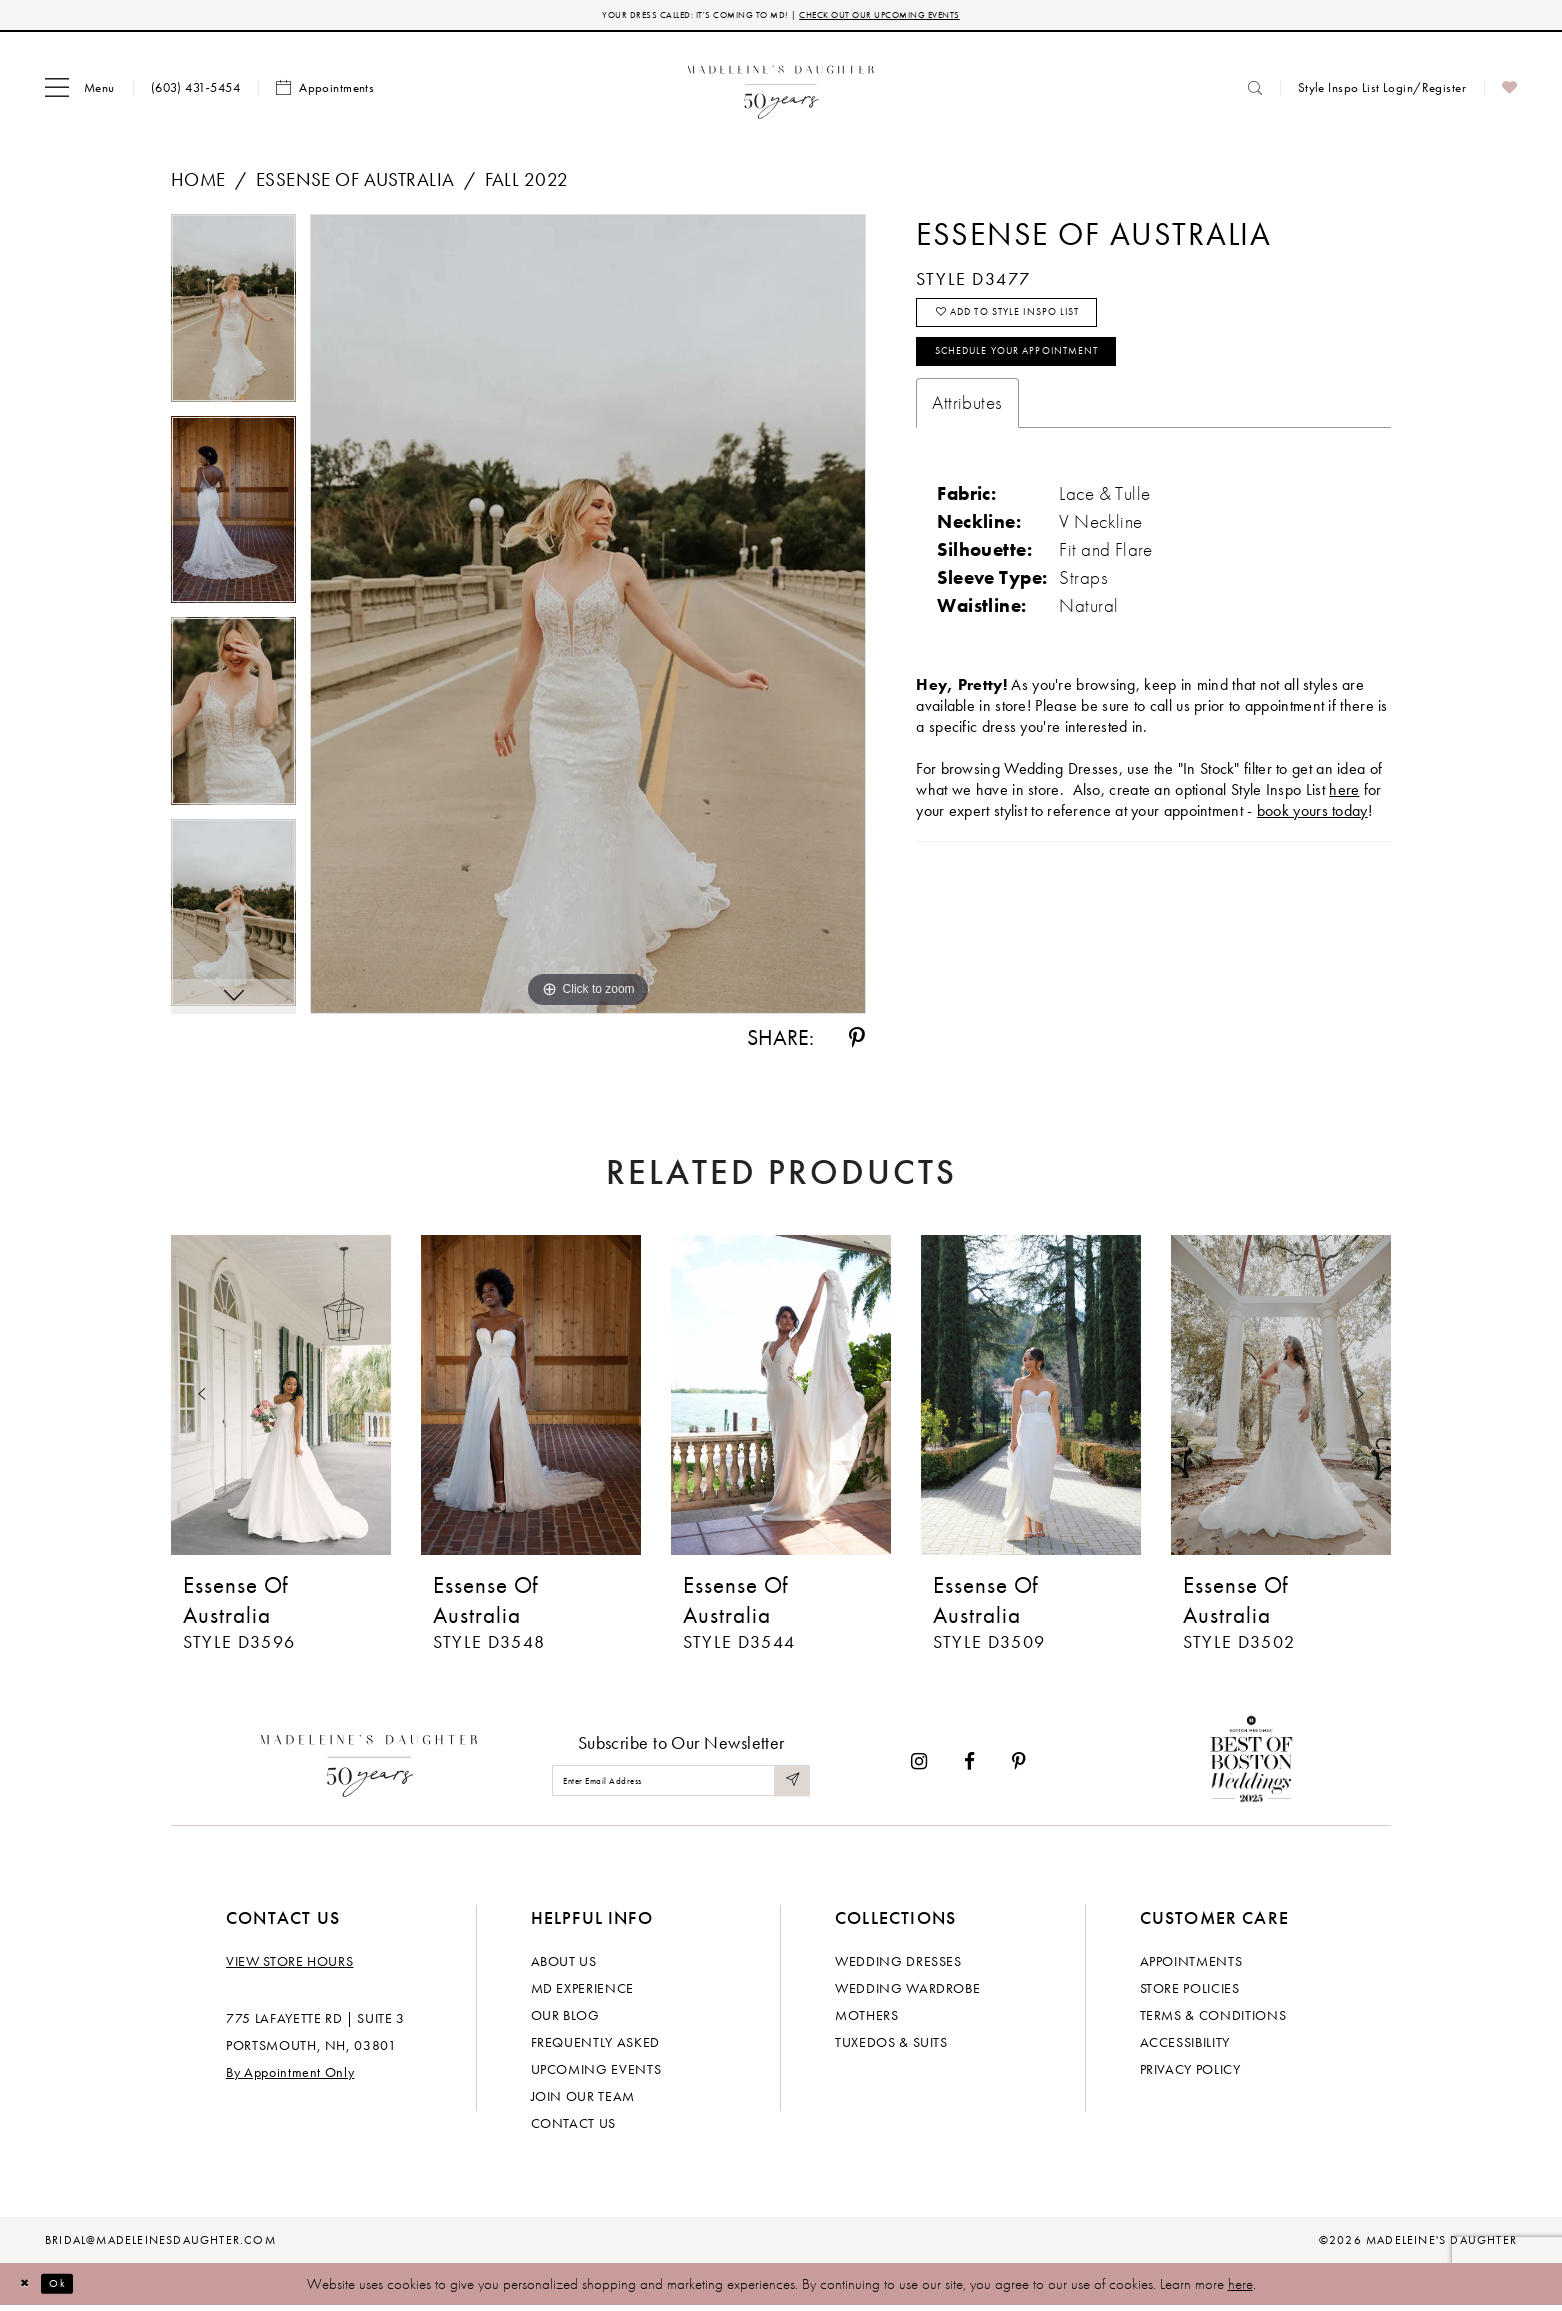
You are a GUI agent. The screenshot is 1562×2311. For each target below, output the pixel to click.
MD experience (582, 1993)
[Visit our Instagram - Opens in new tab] (919, 1766)
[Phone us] (195, 92)
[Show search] (1255, 92)
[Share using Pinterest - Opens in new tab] (857, 1043)
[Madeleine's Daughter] (369, 1766)
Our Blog (565, 2020)
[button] (80, 93)
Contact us (574, 2128)
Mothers (867, 2020)
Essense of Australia (355, 184)
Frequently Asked (595, 2047)
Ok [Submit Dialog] (74, 2288)
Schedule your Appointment (1056, 382)
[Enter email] (681, 1785)
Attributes (967, 438)
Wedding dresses (898, 1966)
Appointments (1191, 1966)
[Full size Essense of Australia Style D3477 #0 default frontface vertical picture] (588, 619)
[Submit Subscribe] (789, 1785)
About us (564, 1966)
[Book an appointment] (325, 93)
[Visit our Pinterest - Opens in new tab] (1019, 1766)
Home (198, 184)
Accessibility (1185, 2047)
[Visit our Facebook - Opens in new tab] (969, 1766)
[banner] (781, 92)
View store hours (289, 1966)
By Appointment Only (290, 2077)
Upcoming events (596, 2074)
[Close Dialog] (30, 2288)
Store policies (1190, 1993)
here (1240, 2289)
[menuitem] (80, 93)
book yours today (1312, 846)
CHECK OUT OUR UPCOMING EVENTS (919, 17)
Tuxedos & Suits (891, 2047)
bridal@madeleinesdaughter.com (160, 2245)
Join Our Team (583, 2101)
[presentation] (281, 1400)
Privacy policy (1190, 2074)
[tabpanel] (233, 320)
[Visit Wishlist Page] (1509, 93)
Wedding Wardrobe (907, 1993)
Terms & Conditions (1213, 2020)
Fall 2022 (527, 184)
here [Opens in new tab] (1344, 825)
